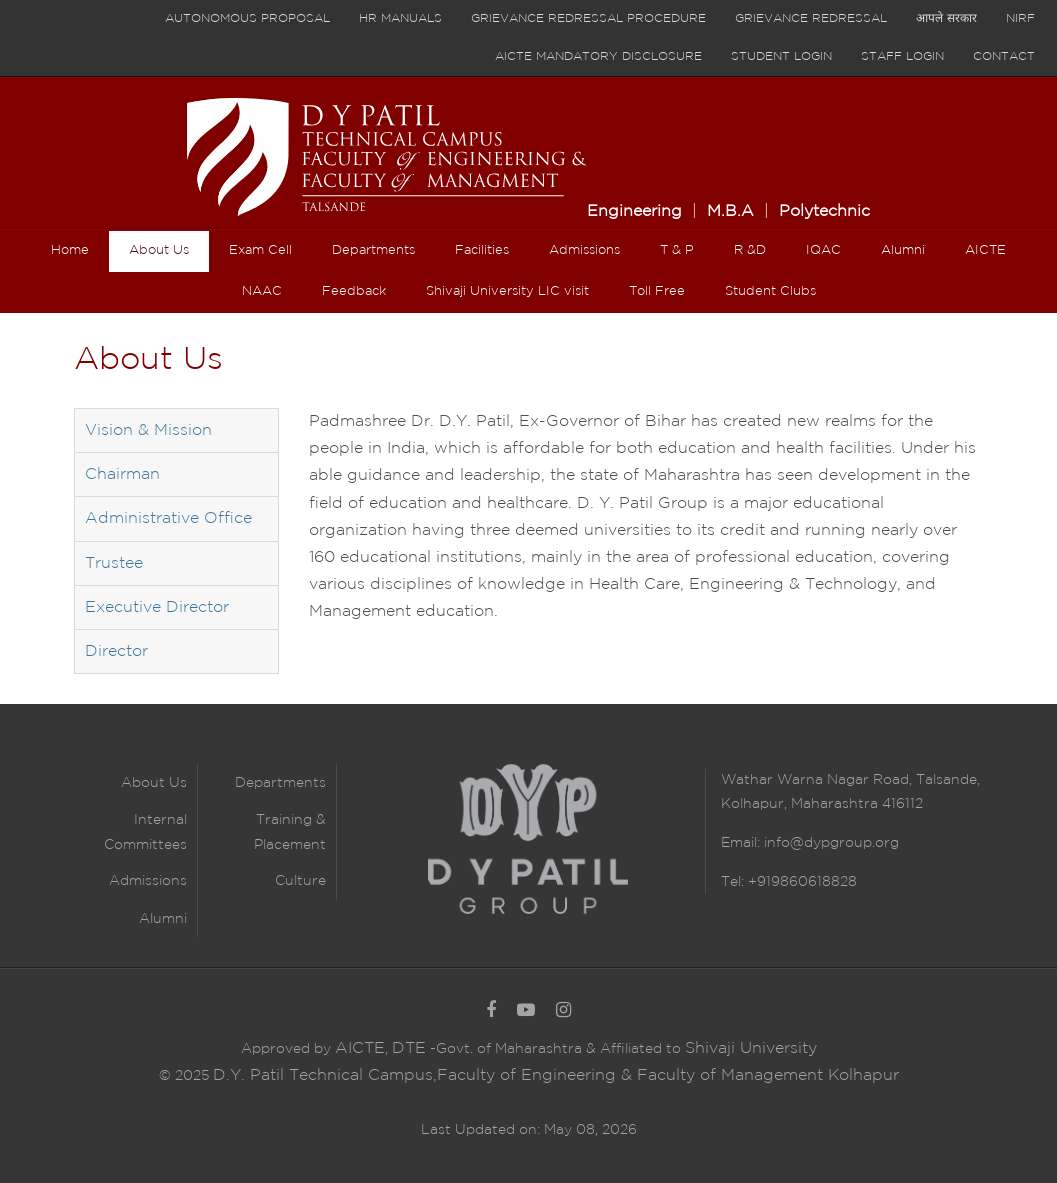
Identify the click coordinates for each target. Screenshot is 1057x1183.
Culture (300, 881)
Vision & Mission (148, 430)
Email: (742, 843)
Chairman (122, 474)
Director (116, 651)
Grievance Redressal (811, 18)
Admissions (148, 881)
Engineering (634, 211)
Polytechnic (824, 211)
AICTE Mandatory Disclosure (598, 56)
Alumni (163, 919)
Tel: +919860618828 (789, 882)
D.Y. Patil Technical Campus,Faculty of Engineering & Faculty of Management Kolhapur (556, 1075)
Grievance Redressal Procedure (588, 18)
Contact (1004, 56)
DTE (409, 1048)
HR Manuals (400, 18)
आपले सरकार (946, 18)
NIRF (1020, 18)
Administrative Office (168, 518)
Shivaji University (751, 1048)
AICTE (360, 1048)
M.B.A (730, 211)
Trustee (114, 563)
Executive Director (157, 607)
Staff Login (902, 56)
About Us (154, 783)
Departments (280, 783)
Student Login (781, 56)
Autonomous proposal (247, 18)
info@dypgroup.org (831, 843)
